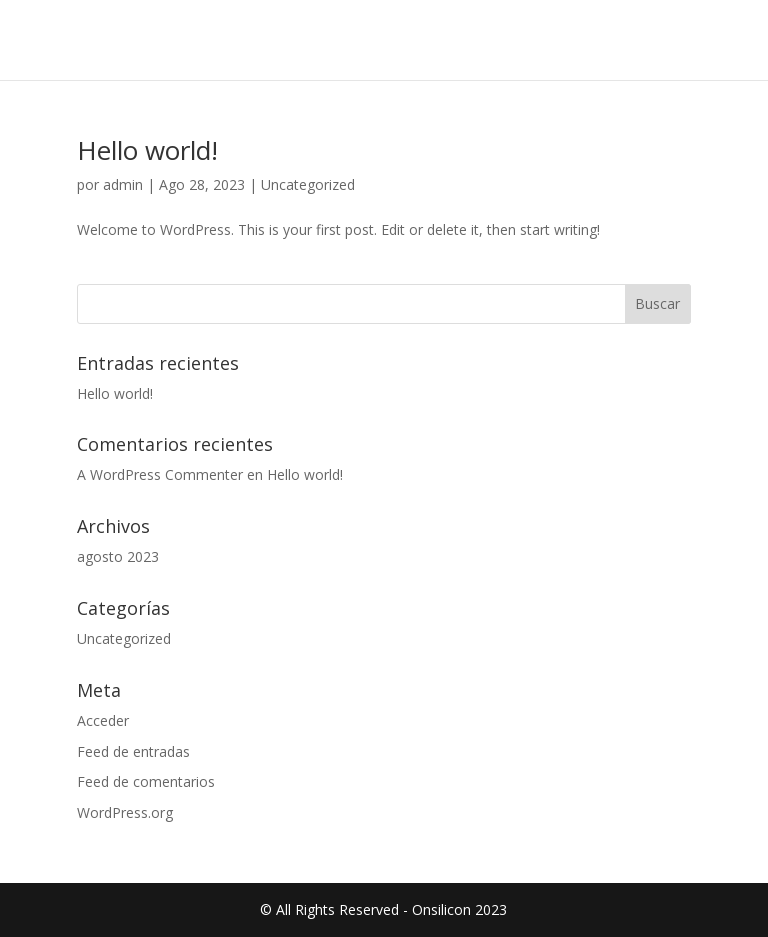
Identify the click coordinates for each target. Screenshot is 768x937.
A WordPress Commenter (160, 474)
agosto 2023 (118, 556)
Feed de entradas (133, 751)
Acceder (103, 720)
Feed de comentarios (146, 781)
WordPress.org (125, 812)
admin (123, 184)
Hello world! (147, 150)
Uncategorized (308, 184)
